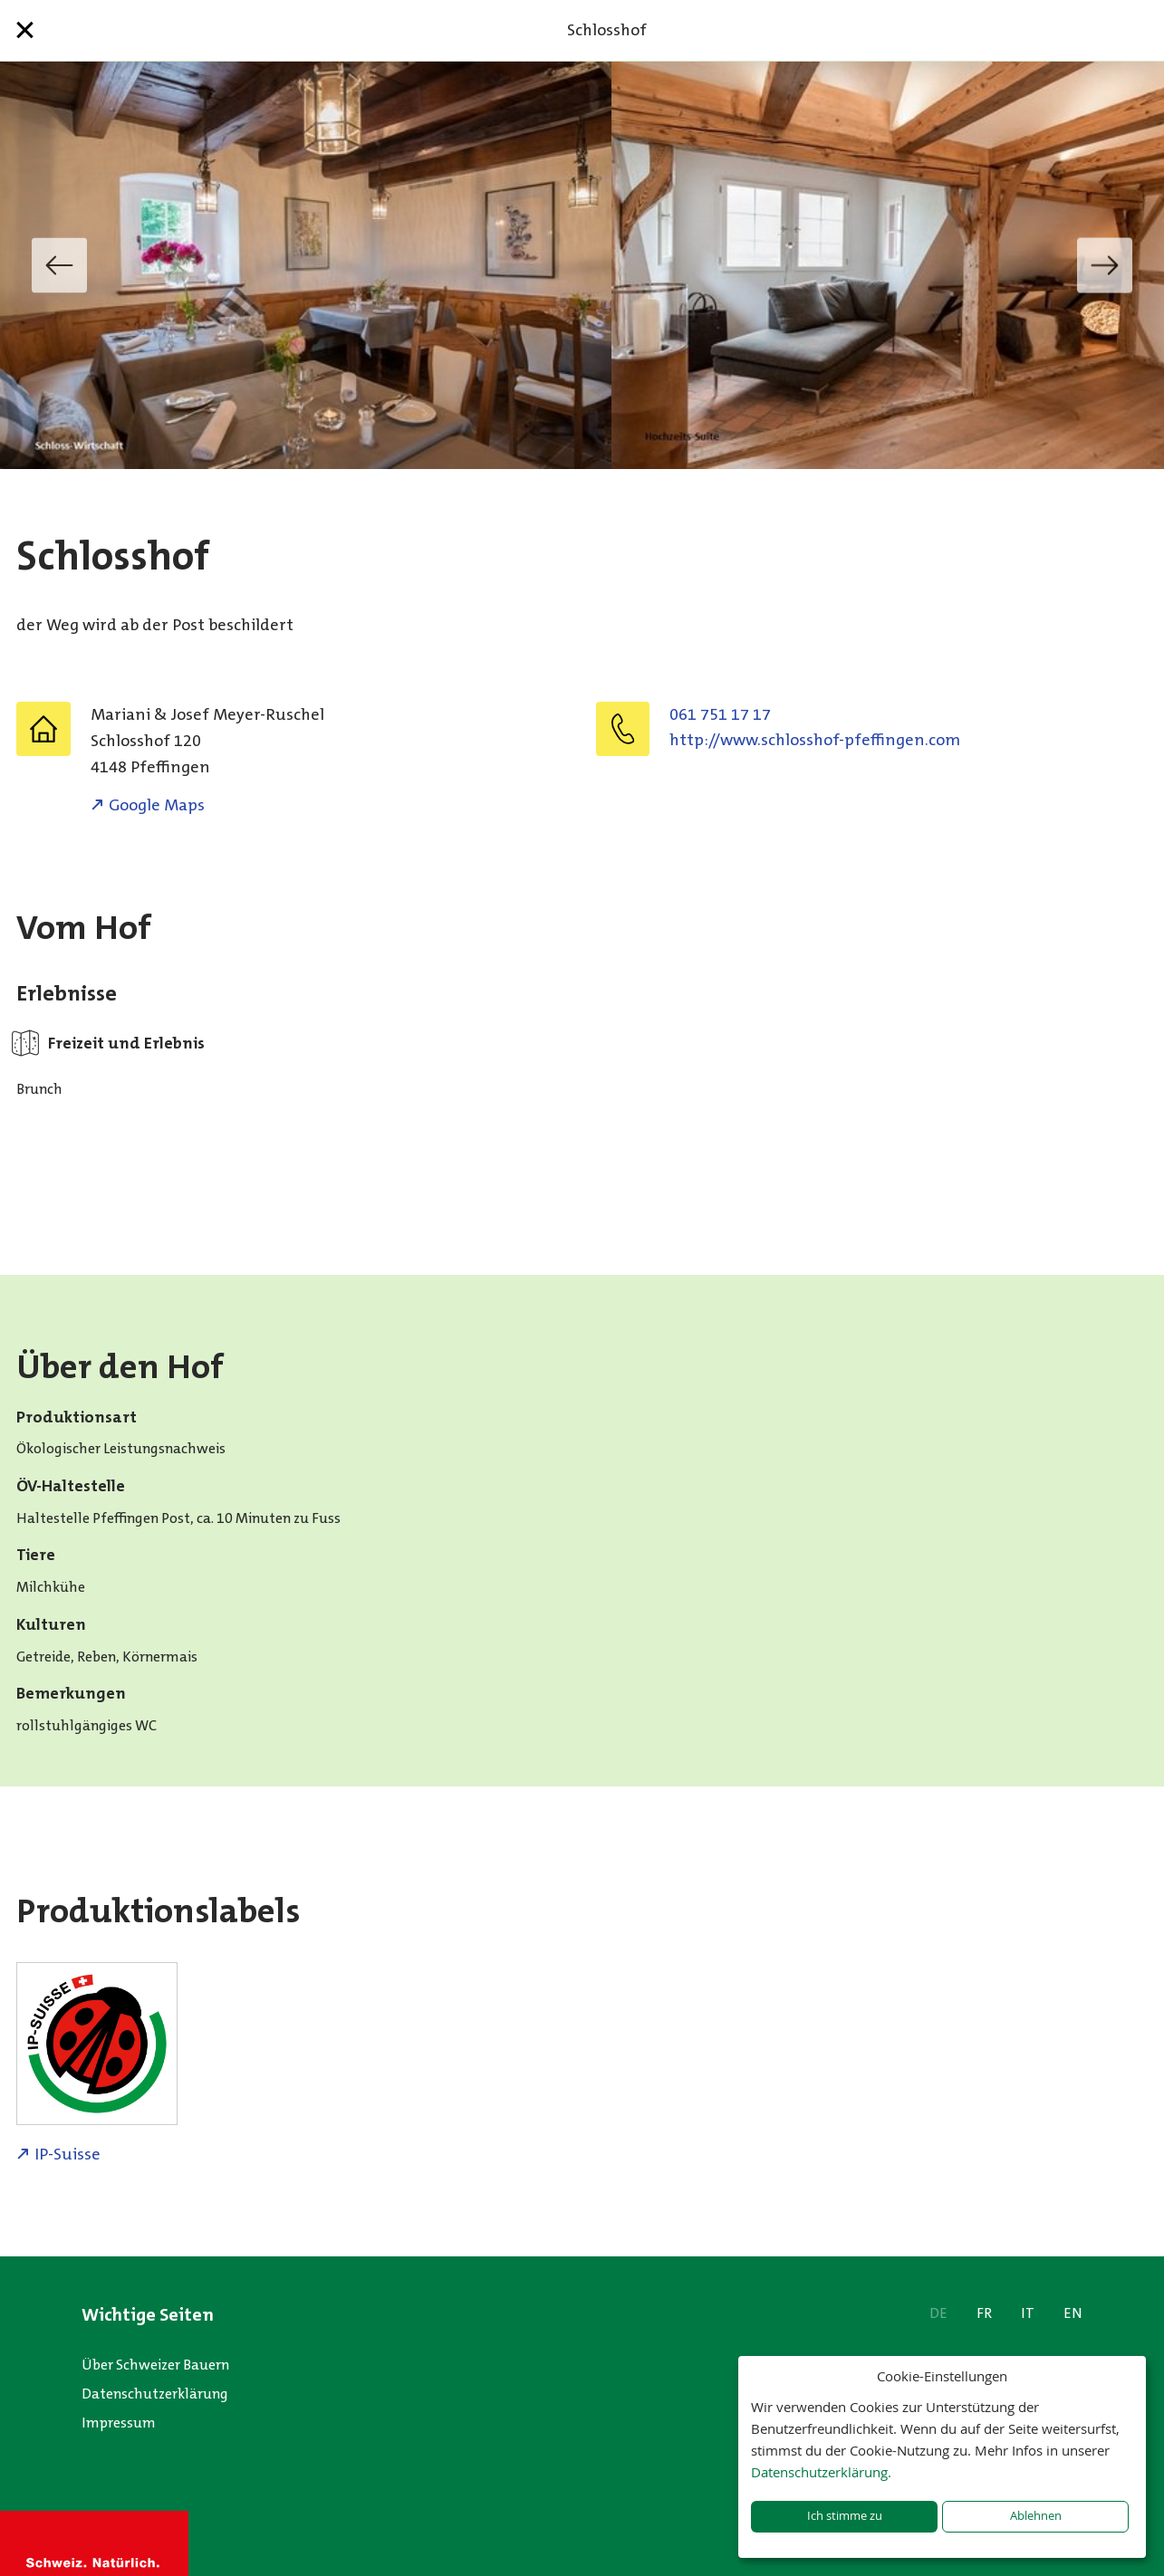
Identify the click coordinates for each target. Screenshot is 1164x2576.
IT (1027, 2312)
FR (984, 2312)
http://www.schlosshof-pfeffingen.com (814, 740)
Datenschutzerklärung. (821, 2472)
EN (1072, 2312)
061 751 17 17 (720, 714)
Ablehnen (1036, 2515)
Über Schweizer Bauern (155, 2364)
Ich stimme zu (844, 2515)
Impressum (119, 2422)
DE (938, 2312)
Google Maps (157, 805)
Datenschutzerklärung (155, 2393)
